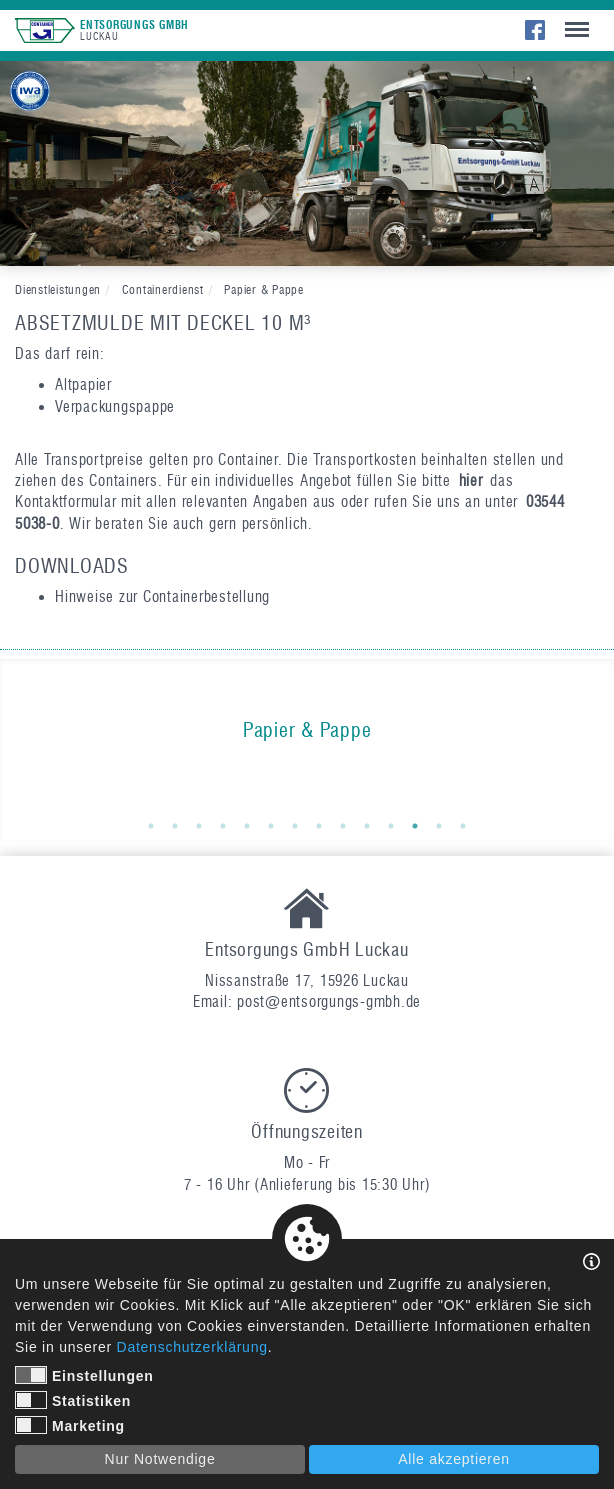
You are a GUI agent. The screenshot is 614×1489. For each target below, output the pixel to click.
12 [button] (415, 826)
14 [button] (463, 826)
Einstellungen (84, 1375)
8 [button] (319, 826)
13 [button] (439, 826)
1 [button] (151, 826)
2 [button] (175, 826)
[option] (307, 163)
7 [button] (295, 826)
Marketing (70, 1425)
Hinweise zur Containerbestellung (162, 597)
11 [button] (391, 826)
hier (471, 481)
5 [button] (247, 826)
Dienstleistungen (58, 289)
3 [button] (199, 826)
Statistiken (73, 1400)
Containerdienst (163, 289)
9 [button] (343, 826)
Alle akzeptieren (454, 1459)
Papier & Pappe (264, 289)
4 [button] (223, 826)
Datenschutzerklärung (192, 1347)
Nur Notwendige (160, 1459)
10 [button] (367, 826)
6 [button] (271, 826)
